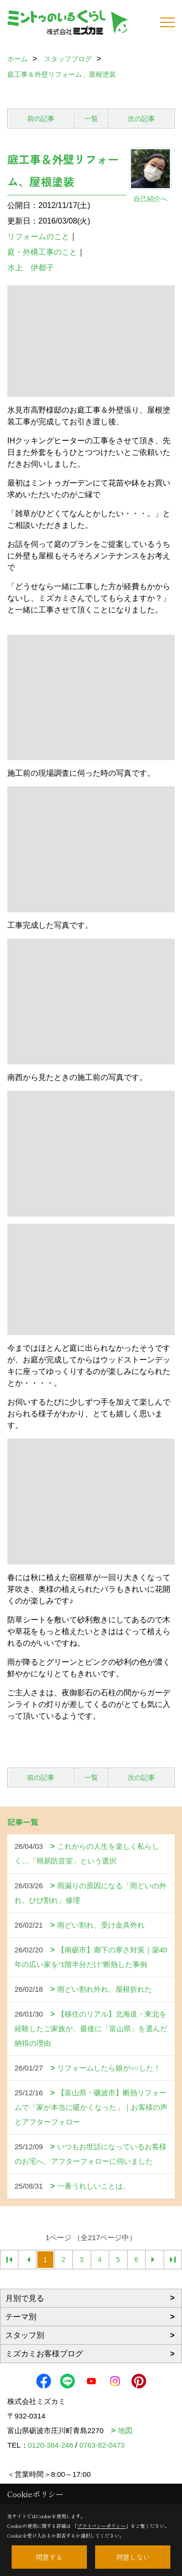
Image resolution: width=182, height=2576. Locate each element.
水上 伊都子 (30, 267)
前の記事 (40, 118)
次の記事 (141, 118)
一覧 (91, 118)
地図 (125, 2430)
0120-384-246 (50, 2445)
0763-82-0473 (101, 2445)
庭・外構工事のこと (42, 252)
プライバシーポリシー (101, 2525)
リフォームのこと (38, 236)
